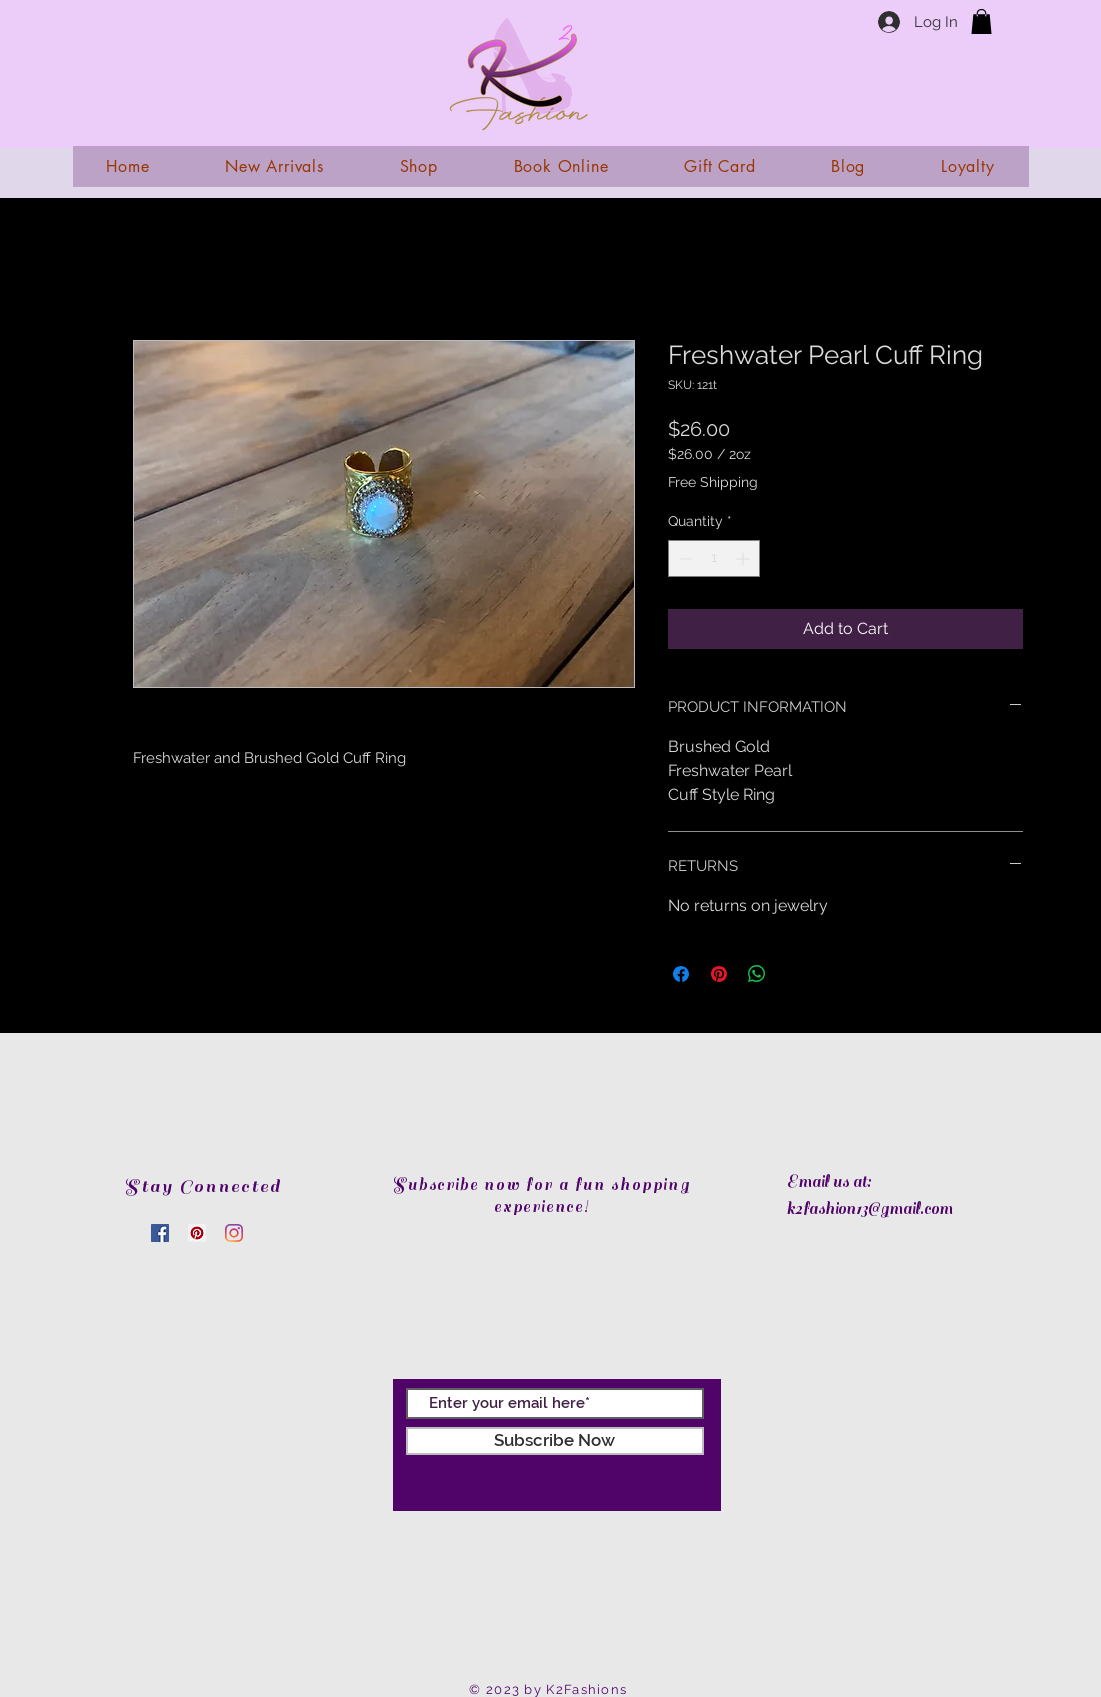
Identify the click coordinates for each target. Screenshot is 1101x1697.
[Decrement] (683, 558)
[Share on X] (795, 974)
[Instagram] (234, 1233)
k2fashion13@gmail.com (870, 1209)
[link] (981, 21)
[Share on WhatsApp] (757, 974)
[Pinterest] (197, 1233)
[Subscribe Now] (555, 1441)
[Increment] (744, 558)
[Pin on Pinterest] (719, 974)
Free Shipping (713, 482)
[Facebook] (160, 1233)
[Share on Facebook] (681, 974)
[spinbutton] (714, 558)
